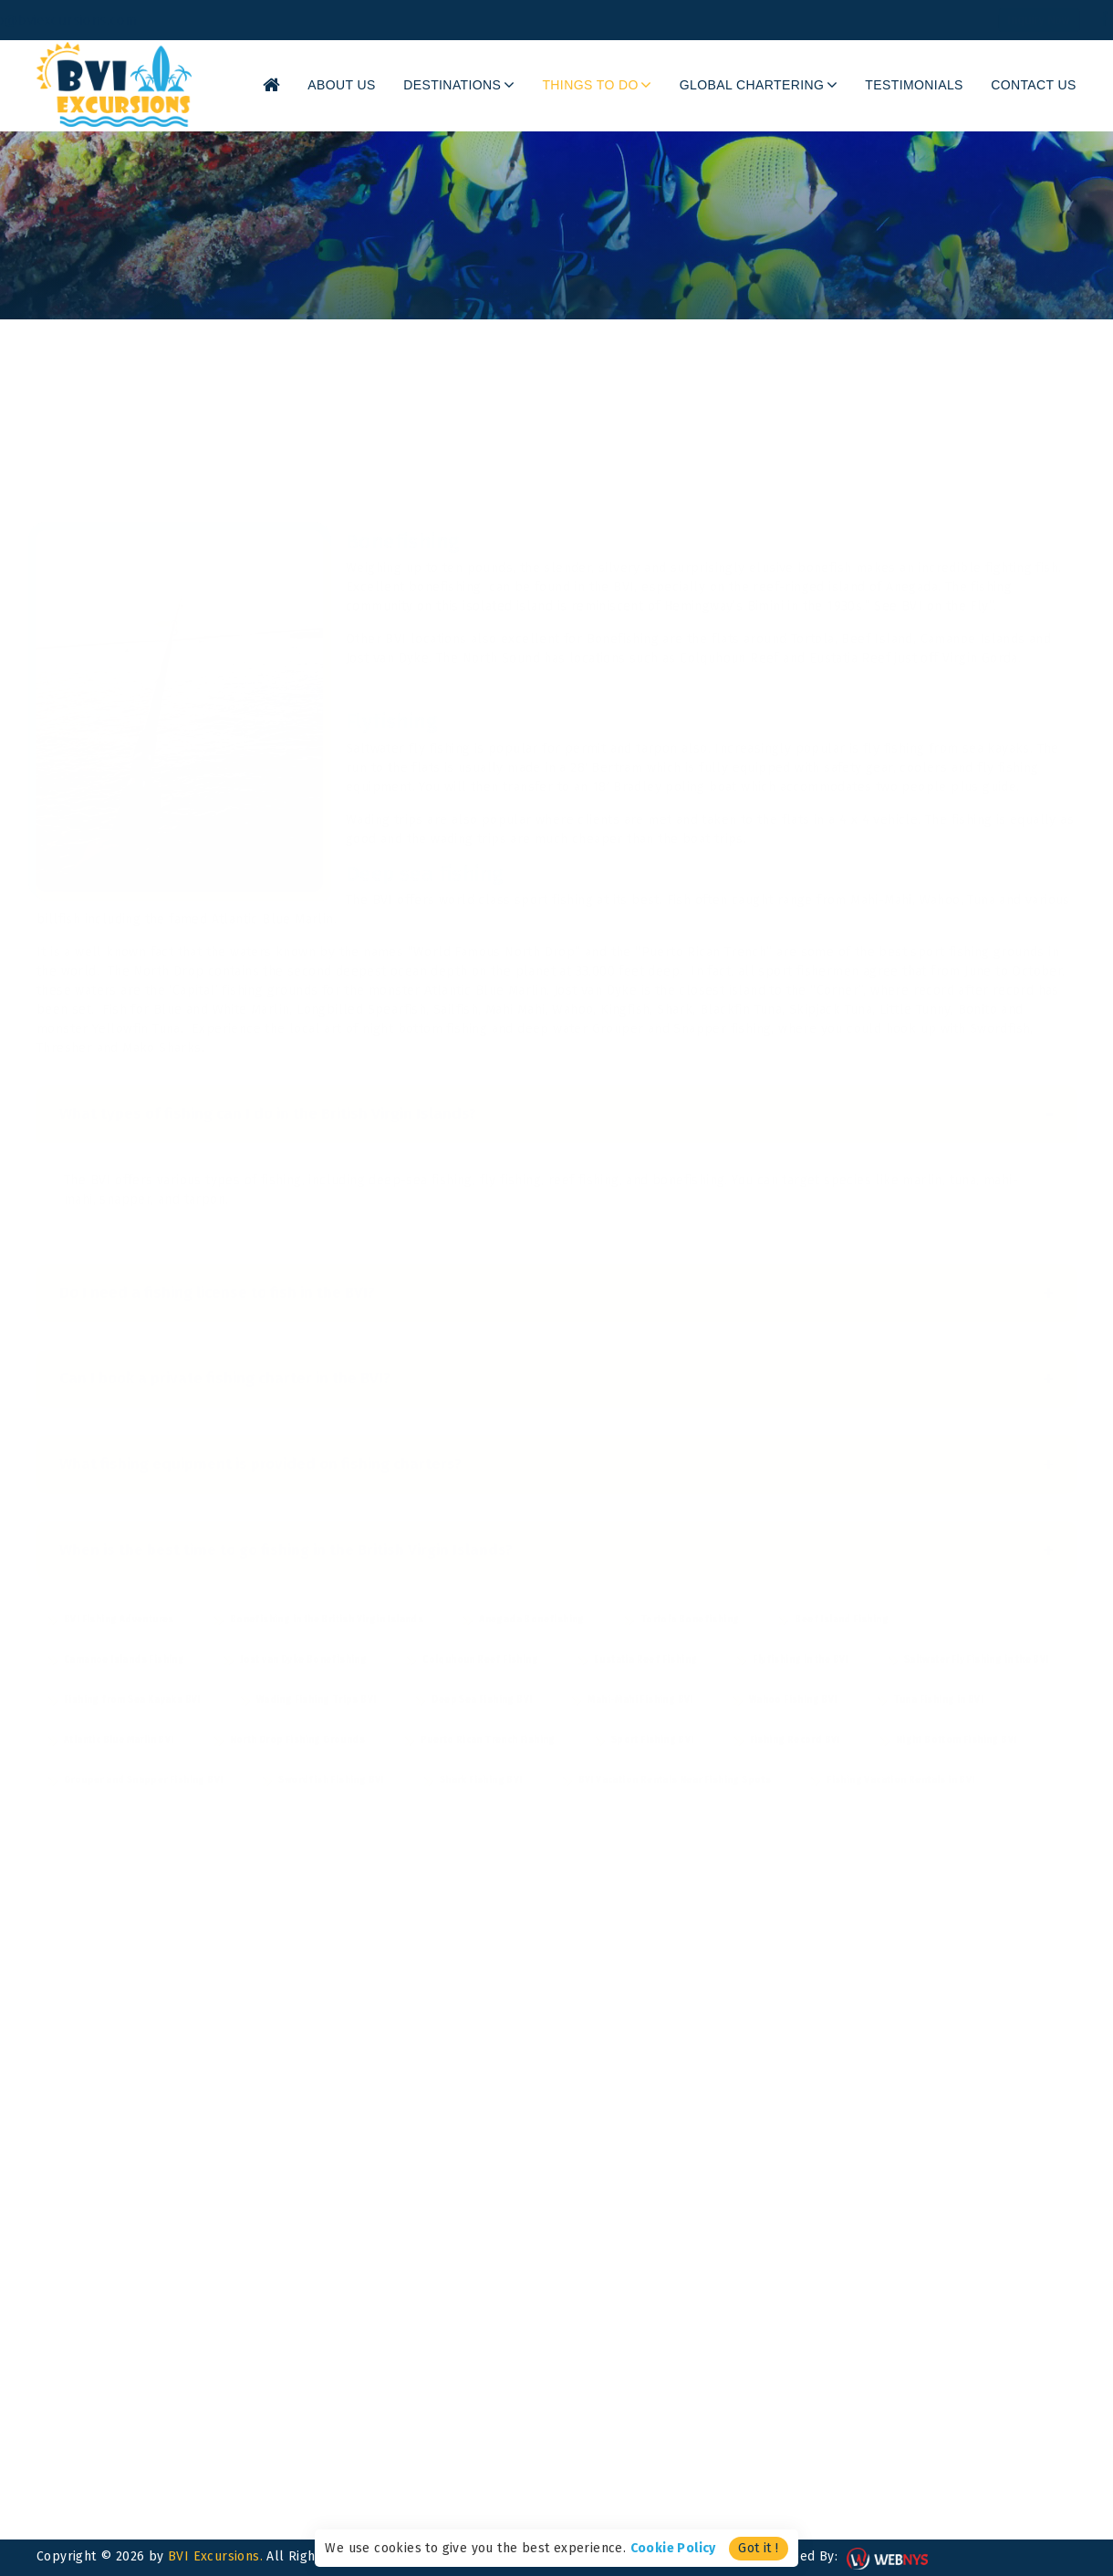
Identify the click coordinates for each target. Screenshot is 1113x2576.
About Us (395, 85)
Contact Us (1039, 85)
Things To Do (629, 85)
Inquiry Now (967, 20)
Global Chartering (778, 85)
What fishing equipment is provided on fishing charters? (556, 1436)
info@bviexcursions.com (121, 20)
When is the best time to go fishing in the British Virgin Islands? (556, 1522)
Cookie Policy (673, 2548)
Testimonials (929, 85)
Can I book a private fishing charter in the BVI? (556, 1350)
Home (54, 252)
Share (929, 250)
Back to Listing (1031, 250)
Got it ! (758, 2548)
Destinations (498, 85)
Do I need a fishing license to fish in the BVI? (556, 1265)
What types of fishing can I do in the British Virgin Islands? (556, 1086)
